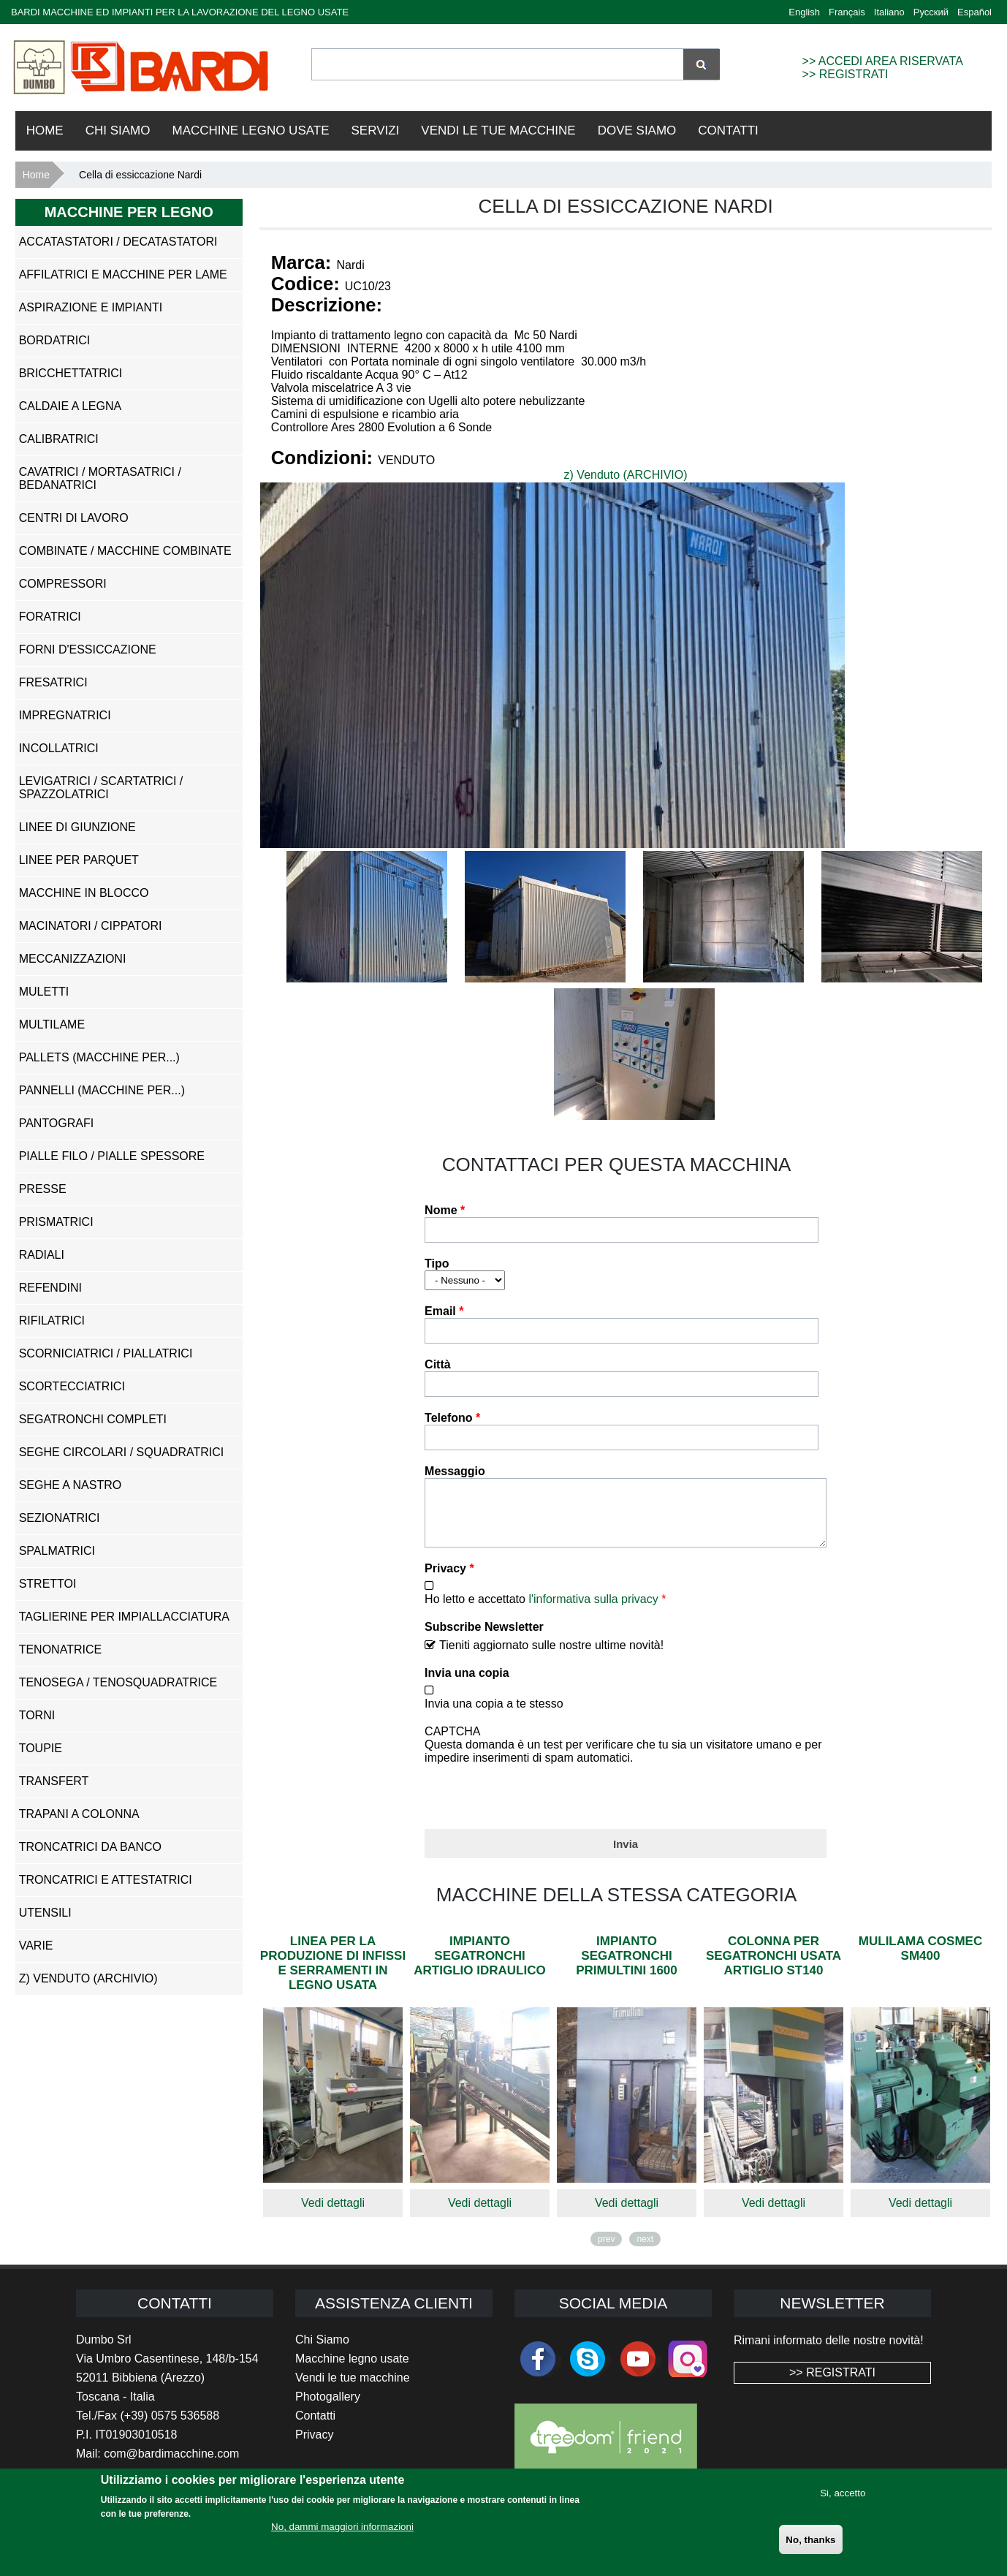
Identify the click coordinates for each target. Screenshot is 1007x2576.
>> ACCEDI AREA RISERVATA (882, 61)
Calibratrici (59, 439)
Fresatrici (53, 682)
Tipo (437, 1263)
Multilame (52, 1024)
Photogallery (327, 2407)
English (804, 12)
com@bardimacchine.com (171, 2464)
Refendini (50, 1287)
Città (438, 1364)
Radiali (41, 1255)
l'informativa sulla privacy (593, 1610)
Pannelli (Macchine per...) (102, 1090)
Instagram (687, 2370)
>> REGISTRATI (845, 74)
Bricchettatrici (71, 373)
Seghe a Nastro (70, 1485)
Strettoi (48, 1583)
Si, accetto (842, 2493)
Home (45, 130)
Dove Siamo (637, 130)
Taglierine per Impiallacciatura (124, 1616)
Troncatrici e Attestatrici (105, 1880)
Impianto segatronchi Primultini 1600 (626, 1966)
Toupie (40, 1748)
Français (847, 12)
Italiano (889, 12)
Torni (37, 1715)
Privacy (449, 1579)
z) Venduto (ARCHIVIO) (626, 475)
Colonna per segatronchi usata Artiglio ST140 (773, 1966)
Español (974, 12)
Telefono (452, 1418)
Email (444, 1311)
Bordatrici (54, 340)
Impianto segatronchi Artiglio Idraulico (479, 1966)
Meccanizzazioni (72, 958)
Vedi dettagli (333, 2214)
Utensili (45, 1912)
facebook (537, 2370)
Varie (36, 1945)
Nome (445, 1210)
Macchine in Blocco (84, 893)
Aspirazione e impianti (90, 307)
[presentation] (536, 1804)
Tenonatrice (60, 1649)
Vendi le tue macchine (352, 2388)
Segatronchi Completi (93, 1419)
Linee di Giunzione (77, 827)
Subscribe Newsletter (484, 1638)
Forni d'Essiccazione (87, 649)
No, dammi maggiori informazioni (342, 2526)
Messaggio (455, 1471)
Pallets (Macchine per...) (99, 1057)
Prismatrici (56, 1222)
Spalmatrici (57, 1551)
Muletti (44, 991)
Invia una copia (467, 1684)
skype (587, 2370)
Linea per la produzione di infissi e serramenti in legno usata (333, 1974)
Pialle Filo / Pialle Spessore (112, 1156)
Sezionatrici (59, 1518)
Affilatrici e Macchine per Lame (123, 274)
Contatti (728, 130)
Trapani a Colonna (79, 1814)
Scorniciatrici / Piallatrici (106, 1353)
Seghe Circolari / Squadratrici (121, 1452)
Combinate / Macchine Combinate (125, 551)
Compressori (63, 583)
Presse (42, 1189)
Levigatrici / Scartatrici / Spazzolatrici (101, 787)
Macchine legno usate (352, 2369)
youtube (638, 2370)
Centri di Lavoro (74, 518)
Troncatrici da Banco (90, 1847)
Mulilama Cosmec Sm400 (920, 1959)
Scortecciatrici (72, 1386)
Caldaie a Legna (70, 406)
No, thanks (810, 2539)
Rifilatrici (52, 1320)
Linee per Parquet (79, 860)
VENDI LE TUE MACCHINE (498, 130)
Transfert (54, 1781)
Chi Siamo (118, 130)
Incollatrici (59, 748)
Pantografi (56, 1123)
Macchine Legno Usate (250, 130)
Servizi (376, 130)
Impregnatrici (65, 715)
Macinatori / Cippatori (90, 926)
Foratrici (50, 616)
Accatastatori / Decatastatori (118, 241)
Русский (931, 12)
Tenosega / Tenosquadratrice (118, 1682)
